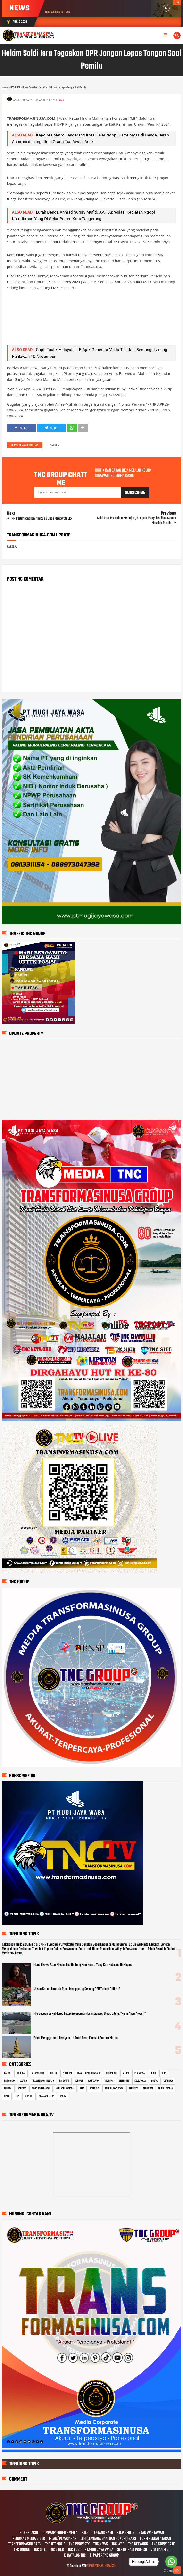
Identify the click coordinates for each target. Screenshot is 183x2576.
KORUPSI (79, 2081)
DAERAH (7, 2073)
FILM (17, 2096)
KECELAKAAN (140, 2081)
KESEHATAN (64, 2081)
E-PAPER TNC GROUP (104, 2555)
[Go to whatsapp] (171, 2562)
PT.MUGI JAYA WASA (114, 2088)
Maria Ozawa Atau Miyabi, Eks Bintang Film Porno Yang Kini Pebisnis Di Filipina (82, 1965)
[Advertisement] (93, 318)
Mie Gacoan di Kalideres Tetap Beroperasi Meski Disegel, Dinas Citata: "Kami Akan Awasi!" (89, 2014)
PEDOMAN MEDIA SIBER (28, 2538)
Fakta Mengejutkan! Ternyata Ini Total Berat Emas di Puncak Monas (75, 2038)
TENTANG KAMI (102, 2533)
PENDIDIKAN (9, 2081)
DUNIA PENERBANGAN (41, 2088)
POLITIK (53, 2073)
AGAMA (23, 2081)
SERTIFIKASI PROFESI (132, 2550)
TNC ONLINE (22, 2550)
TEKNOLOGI (148, 2088)
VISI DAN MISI (160, 2550)
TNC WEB (118, 2544)
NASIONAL (55, 445)
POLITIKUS (94, 2088)
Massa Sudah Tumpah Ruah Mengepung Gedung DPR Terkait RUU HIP (76, 1989)
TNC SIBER (57, 2550)
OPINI (164, 2073)
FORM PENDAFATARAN (155, 2538)
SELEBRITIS (124, 2081)
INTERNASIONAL (38, 2073)
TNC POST (74, 2550)
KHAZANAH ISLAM (47, 2096)
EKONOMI (8, 2088)
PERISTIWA (139, 2073)
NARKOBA (22, 2088)
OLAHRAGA (168, 2081)
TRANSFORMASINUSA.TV (43, 2081)
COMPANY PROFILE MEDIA (60, 2533)
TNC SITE (40, 2550)
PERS (82, 2088)
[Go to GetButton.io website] (171, 2571)
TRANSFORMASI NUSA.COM (101, 2566)
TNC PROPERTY (79, 2544)
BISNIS (153, 2073)
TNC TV (63, 2096)
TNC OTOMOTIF (55, 2544)
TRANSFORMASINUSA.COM (89, 2073)
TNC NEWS (109, 2081)
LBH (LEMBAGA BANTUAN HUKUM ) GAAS (108, 2538)
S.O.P (85, 2533)
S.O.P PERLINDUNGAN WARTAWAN (140, 2533)
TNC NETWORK (138, 2544)
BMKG (6, 2096)
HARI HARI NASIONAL (65, 2088)
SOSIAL (126, 2073)
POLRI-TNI (67, 2073)
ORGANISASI (111, 2073)
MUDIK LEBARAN (165, 2088)
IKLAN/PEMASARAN (62, 2538)
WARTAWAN (93, 2081)
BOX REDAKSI (28, 2533)
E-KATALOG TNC (75, 2555)
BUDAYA (154, 2081)
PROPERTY (133, 2088)
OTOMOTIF (29, 2096)
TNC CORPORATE (163, 2544)
